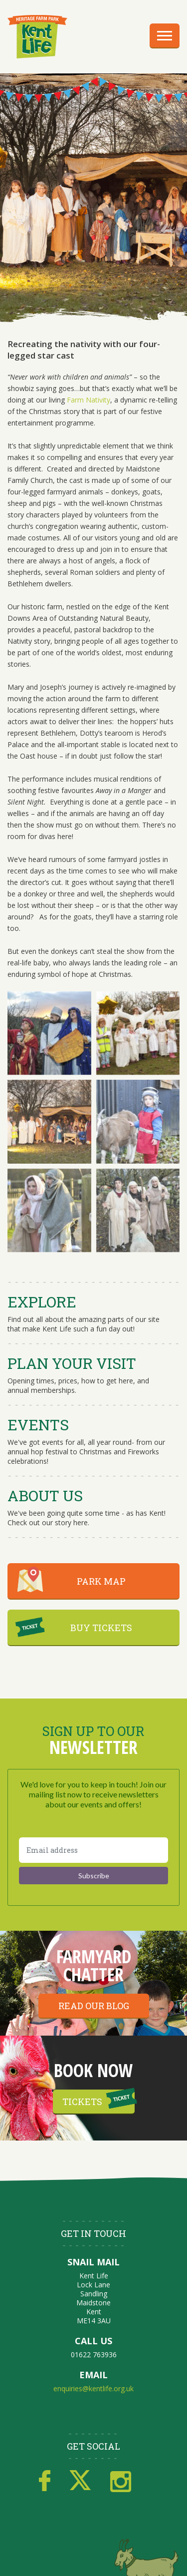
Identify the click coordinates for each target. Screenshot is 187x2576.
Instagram (120, 2481)
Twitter (80, 2481)
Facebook (44, 2481)
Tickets (82, 2102)
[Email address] (93, 1850)
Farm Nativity (88, 400)
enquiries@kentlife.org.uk (93, 2388)
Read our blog (93, 2006)
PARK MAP (101, 1581)
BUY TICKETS (101, 1628)
